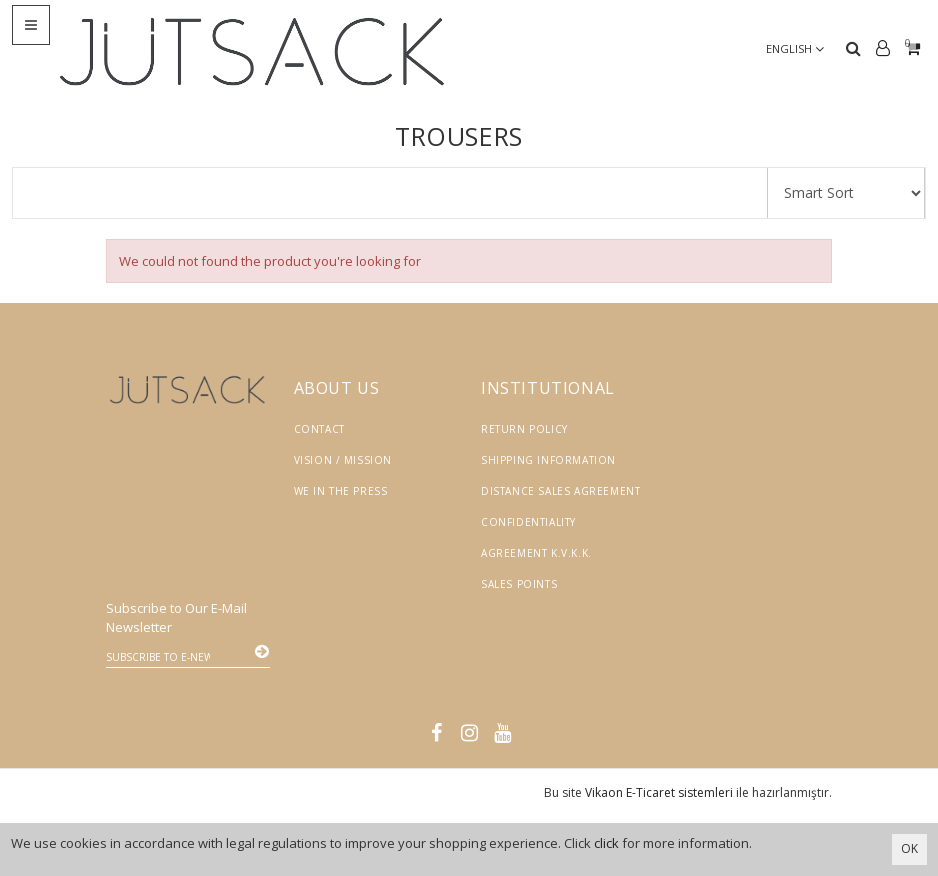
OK (909, 848)
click (606, 843)
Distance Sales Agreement (560, 491)
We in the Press (341, 491)
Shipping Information (548, 460)
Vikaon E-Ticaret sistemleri (659, 792)
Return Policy (524, 429)
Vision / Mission (343, 460)
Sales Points (519, 584)
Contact (319, 429)
